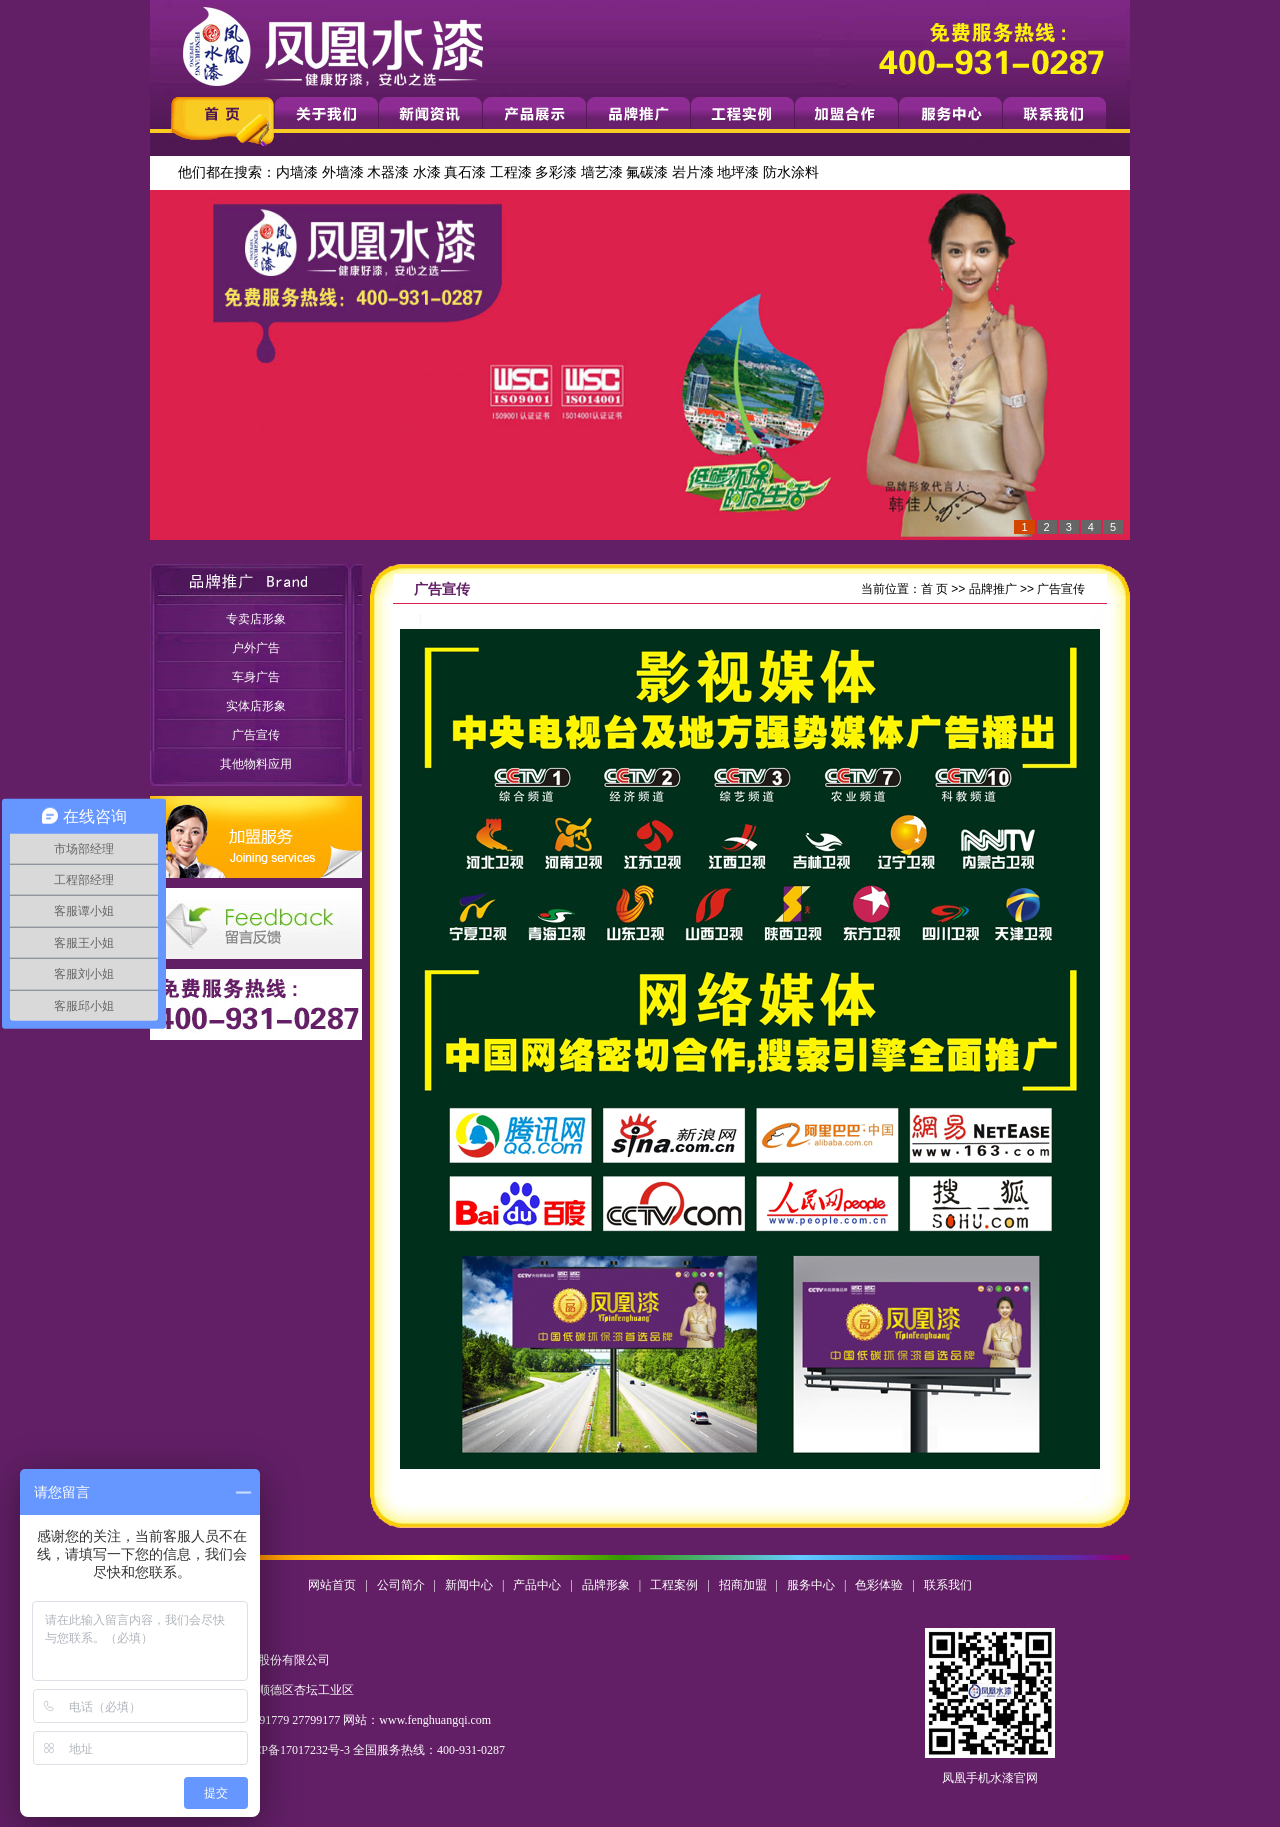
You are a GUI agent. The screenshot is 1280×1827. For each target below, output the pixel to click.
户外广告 (256, 648)
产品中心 (537, 1585)
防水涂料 (791, 172)
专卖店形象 (256, 619)
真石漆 (465, 172)
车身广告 (256, 677)
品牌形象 (606, 1585)
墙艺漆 (602, 172)
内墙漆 (297, 172)
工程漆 (511, 172)
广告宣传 (256, 735)
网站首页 (332, 1585)
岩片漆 (693, 172)
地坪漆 (738, 172)
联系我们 (948, 1585)
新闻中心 (469, 1585)
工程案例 (674, 1585)
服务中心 (811, 1585)
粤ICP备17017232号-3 (293, 1750)
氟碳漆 (647, 172)
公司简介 (401, 1585)
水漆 (427, 172)
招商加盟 (743, 1585)
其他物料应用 (256, 764)
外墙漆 (343, 172)
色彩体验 (879, 1585)
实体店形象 (256, 706)
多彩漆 (556, 172)
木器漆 (388, 172)
